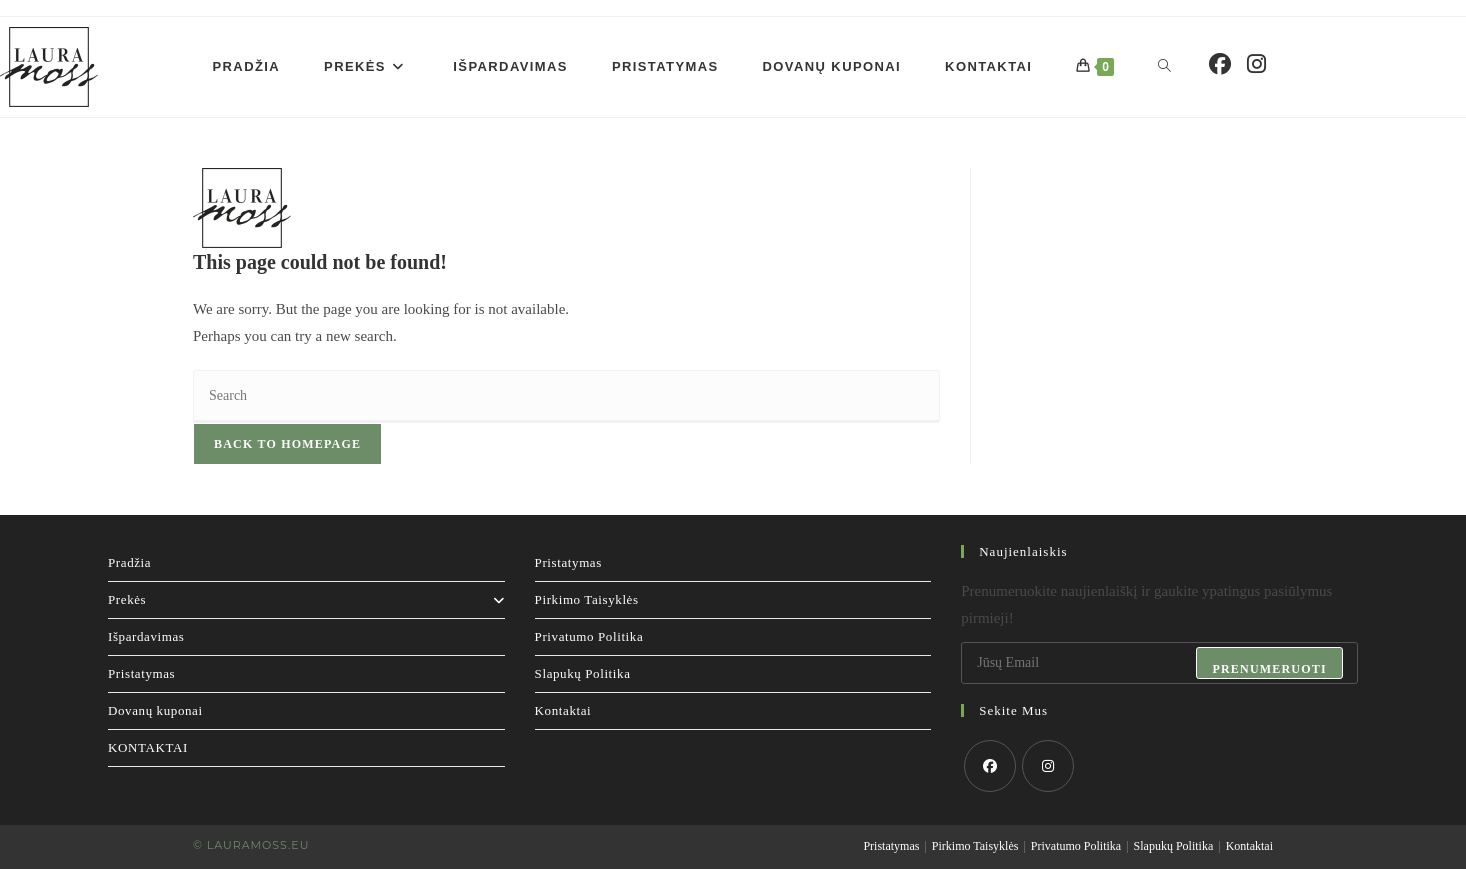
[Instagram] (1048, 766)
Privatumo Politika (589, 636)
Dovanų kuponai (155, 710)
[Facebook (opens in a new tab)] (1220, 64)
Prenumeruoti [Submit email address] (1269, 669)
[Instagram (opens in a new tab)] (1256, 64)
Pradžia (129, 562)
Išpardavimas (146, 636)
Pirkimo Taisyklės (587, 599)
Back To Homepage (287, 444)
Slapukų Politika (583, 673)
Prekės (306, 599)
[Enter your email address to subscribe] (1159, 663)
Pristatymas (141, 673)
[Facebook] (990, 766)
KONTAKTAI (148, 747)
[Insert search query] (566, 396)
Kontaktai (563, 710)
